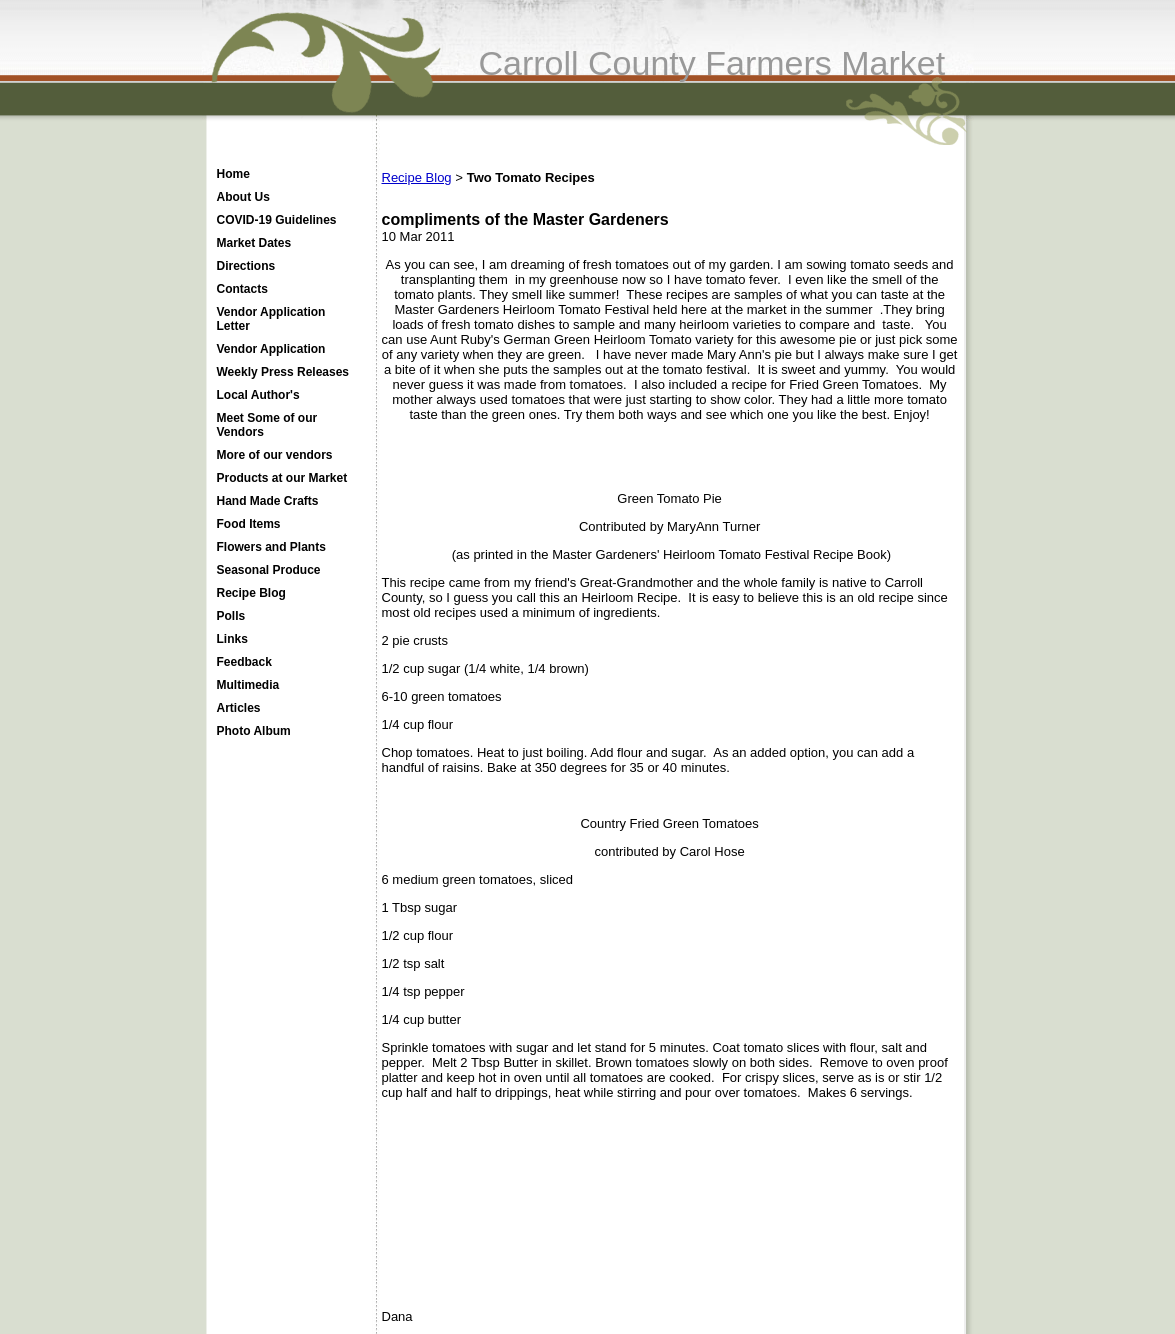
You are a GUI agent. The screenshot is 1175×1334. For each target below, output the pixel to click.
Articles (239, 708)
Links (232, 639)
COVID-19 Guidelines (277, 220)
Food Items (249, 524)
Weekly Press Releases (283, 372)
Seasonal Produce (269, 570)
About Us (243, 197)
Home (233, 174)
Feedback (244, 662)
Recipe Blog (251, 593)
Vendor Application (271, 349)
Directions (246, 266)
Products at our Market (282, 478)
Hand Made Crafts (268, 501)
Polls (231, 616)
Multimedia (248, 685)
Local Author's (258, 395)
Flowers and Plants (271, 547)
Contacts (242, 289)
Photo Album (254, 731)
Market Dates (254, 243)
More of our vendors (275, 455)
